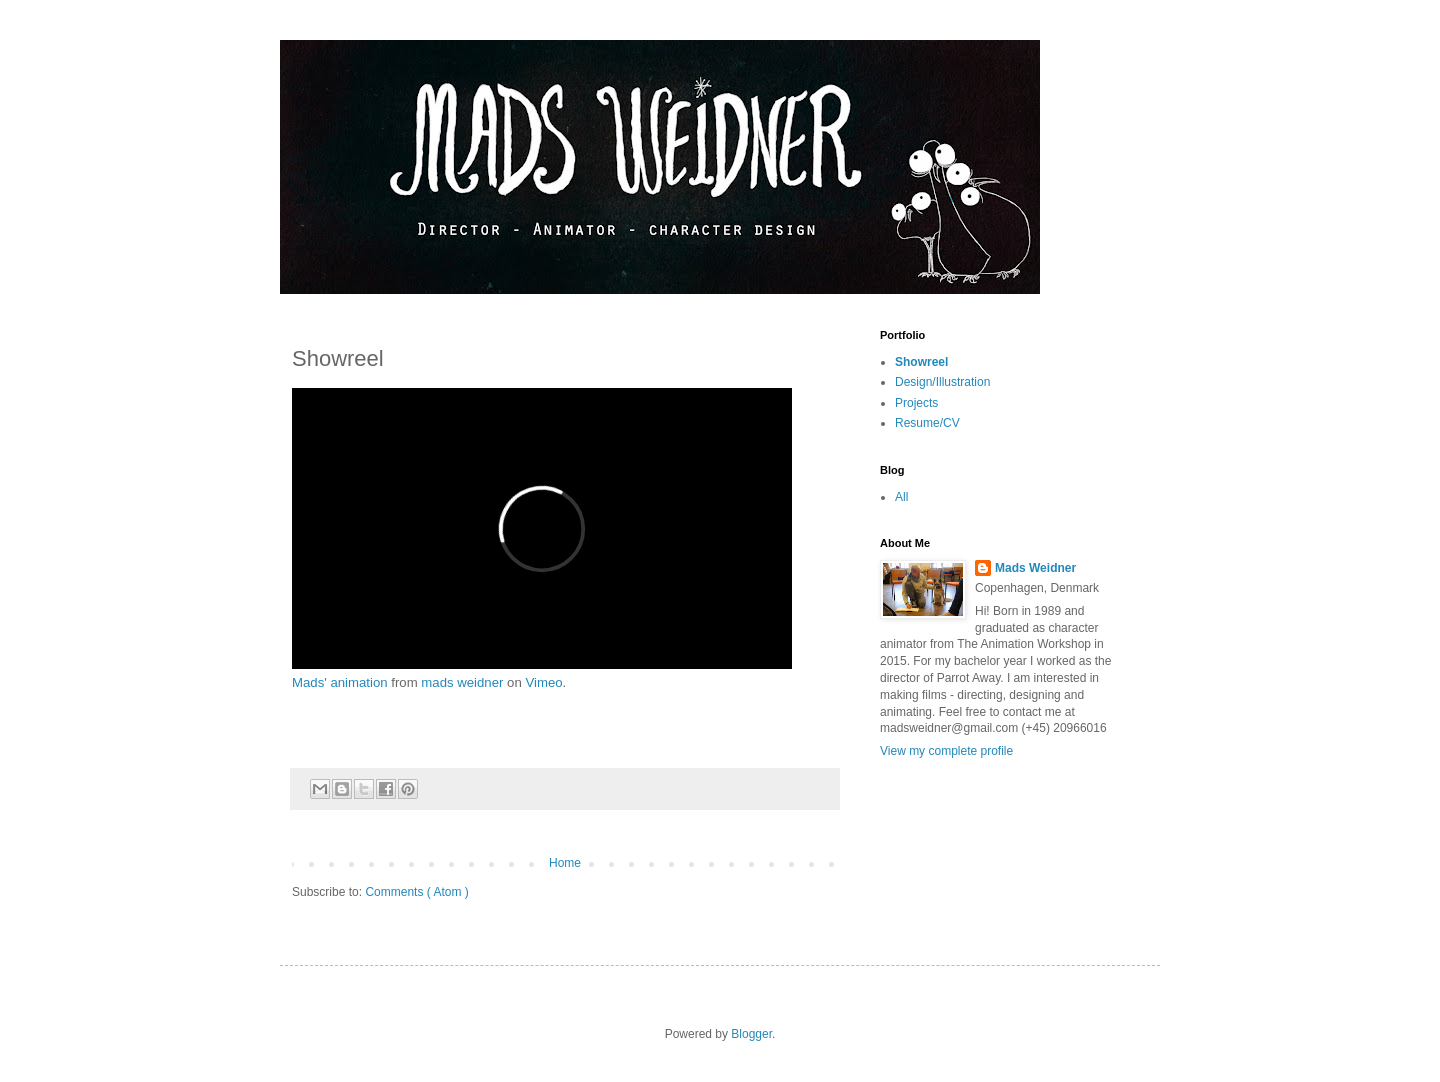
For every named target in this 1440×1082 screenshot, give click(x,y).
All (901, 497)
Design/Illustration (942, 382)
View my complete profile (946, 751)
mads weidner (462, 682)
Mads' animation (340, 682)
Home (565, 863)
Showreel (921, 362)
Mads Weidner (1035, 568)
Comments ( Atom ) (416, 892)
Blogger (751, 1034)
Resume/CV (927, 423)
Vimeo (543, 682)
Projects (916, 403)
